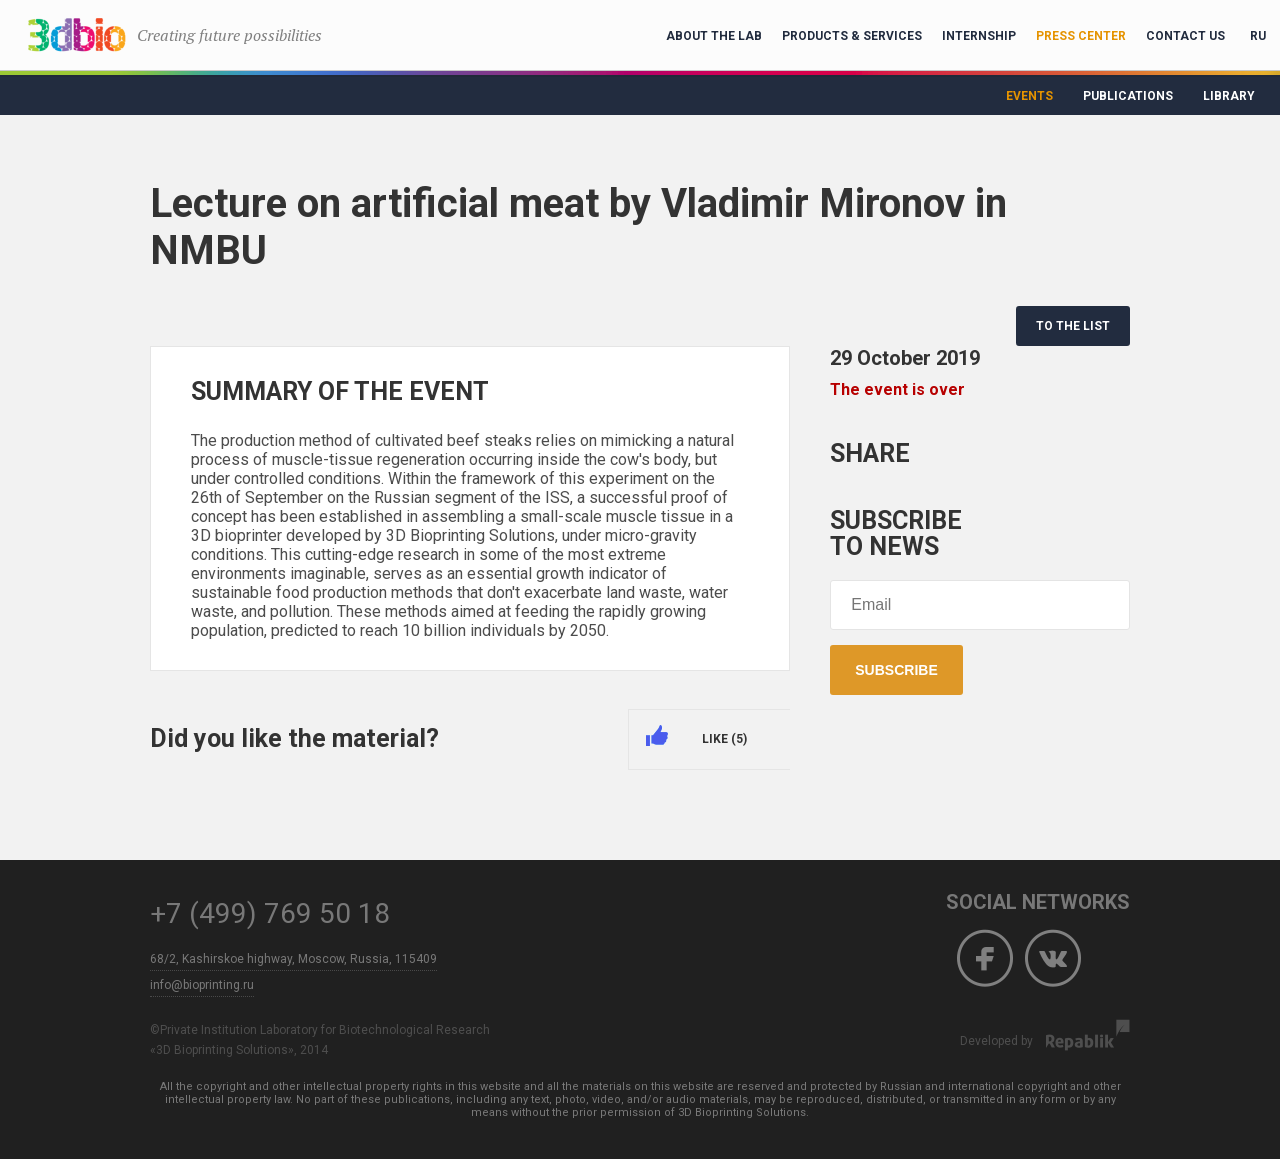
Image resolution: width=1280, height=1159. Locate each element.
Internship (979, 36)
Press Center (1081, 36)
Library (1229, 96)
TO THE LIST (1073, 326)
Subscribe (896, 670)
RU (1258, 36)
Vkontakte (1053, 959)
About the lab (714, 36)
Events (1029, 96)
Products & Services (852, 36)
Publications (1128, 96)
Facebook (985, 959)
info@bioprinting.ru (202, 985)
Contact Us (1185, 36)
